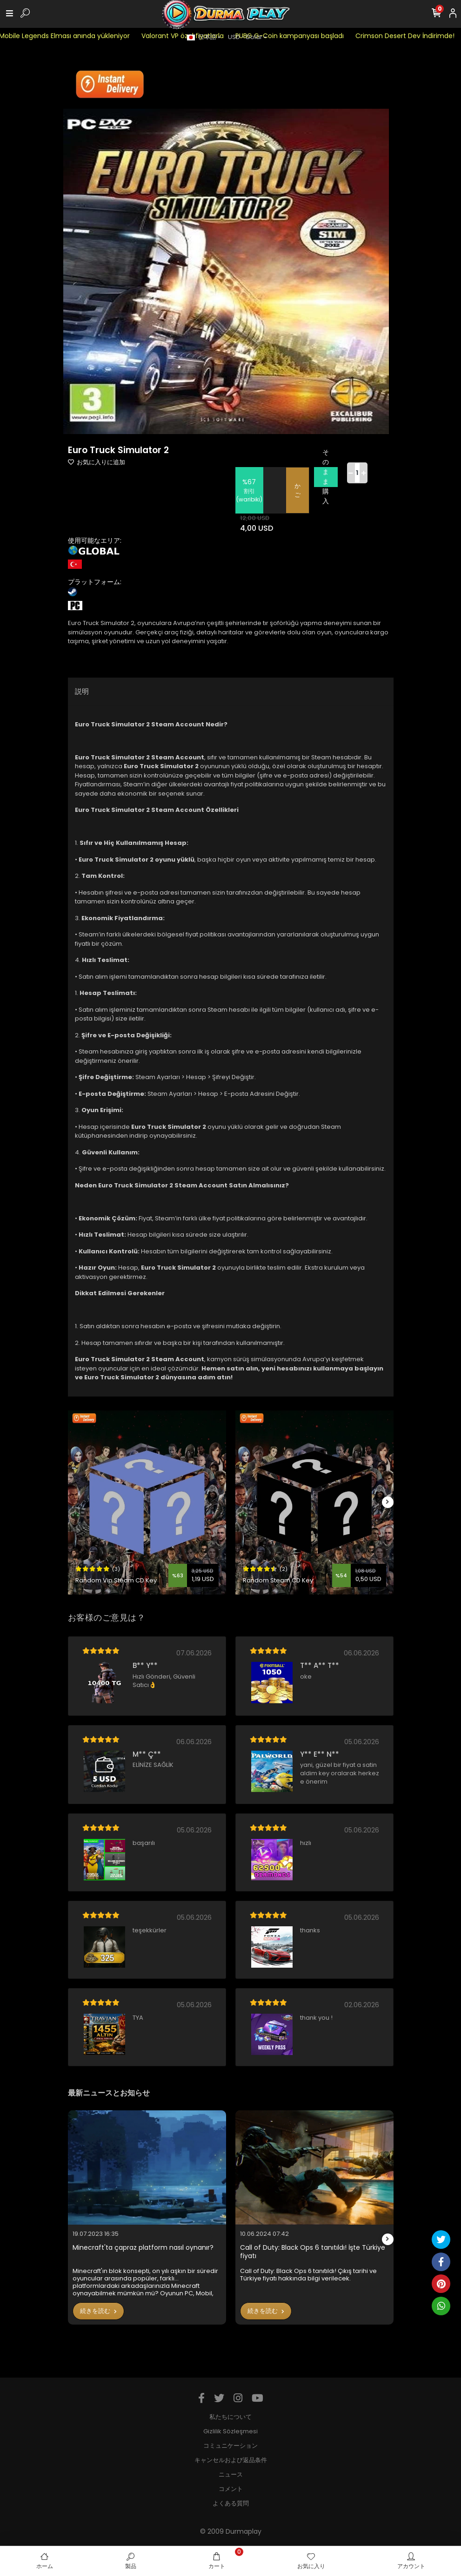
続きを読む (98, 2310)
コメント (231, 2488)
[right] (387, 1502)
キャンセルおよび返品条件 (230, 2460)
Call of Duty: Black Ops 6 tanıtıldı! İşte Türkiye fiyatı (312, 2251)
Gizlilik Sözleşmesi (230, 2431)
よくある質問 (231, 2503)
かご (297, 490)
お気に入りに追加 (96, 462)
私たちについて (230, 2416)
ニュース (231, 2474)
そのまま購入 (325, 477)
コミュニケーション (230, 2445)
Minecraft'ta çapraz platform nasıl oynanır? (143, 2247)
